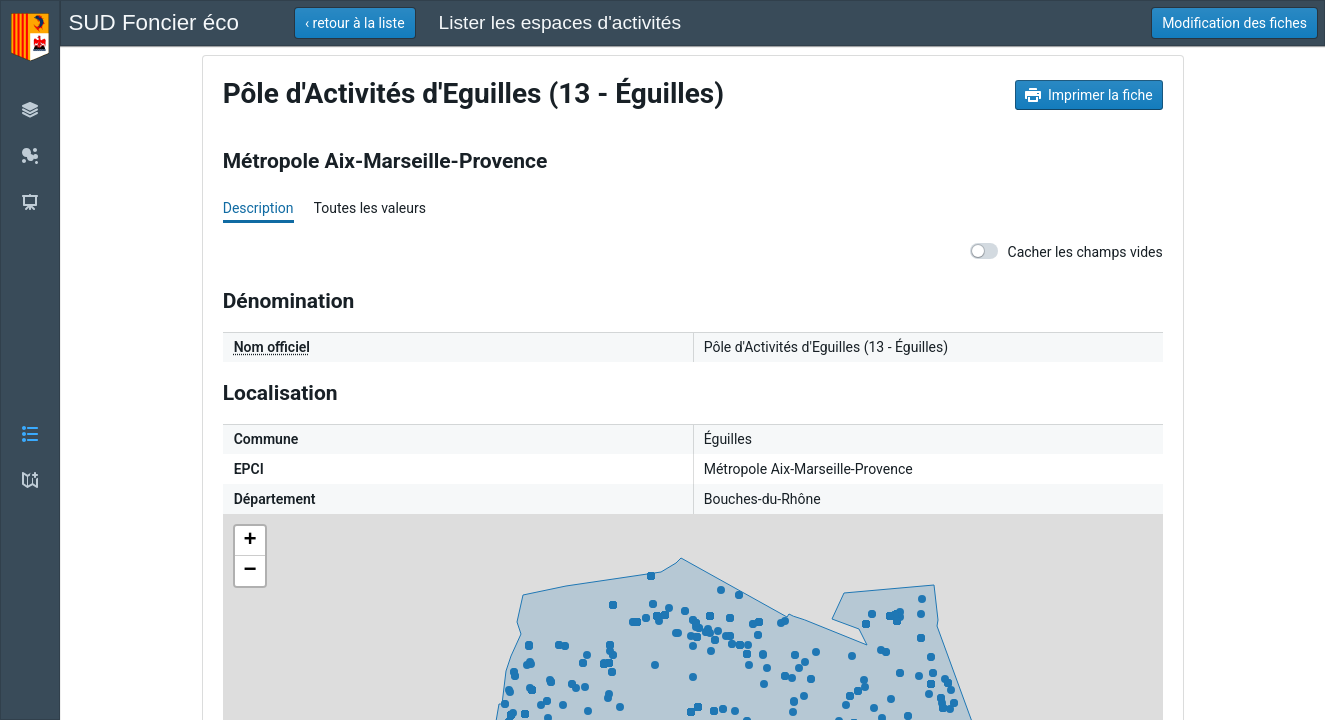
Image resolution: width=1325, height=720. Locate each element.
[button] (30, 360)
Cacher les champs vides (1066, 251)
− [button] (250, 571)
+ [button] (250, 541)
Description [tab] (258, 208)
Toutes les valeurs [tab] (370, 208)
